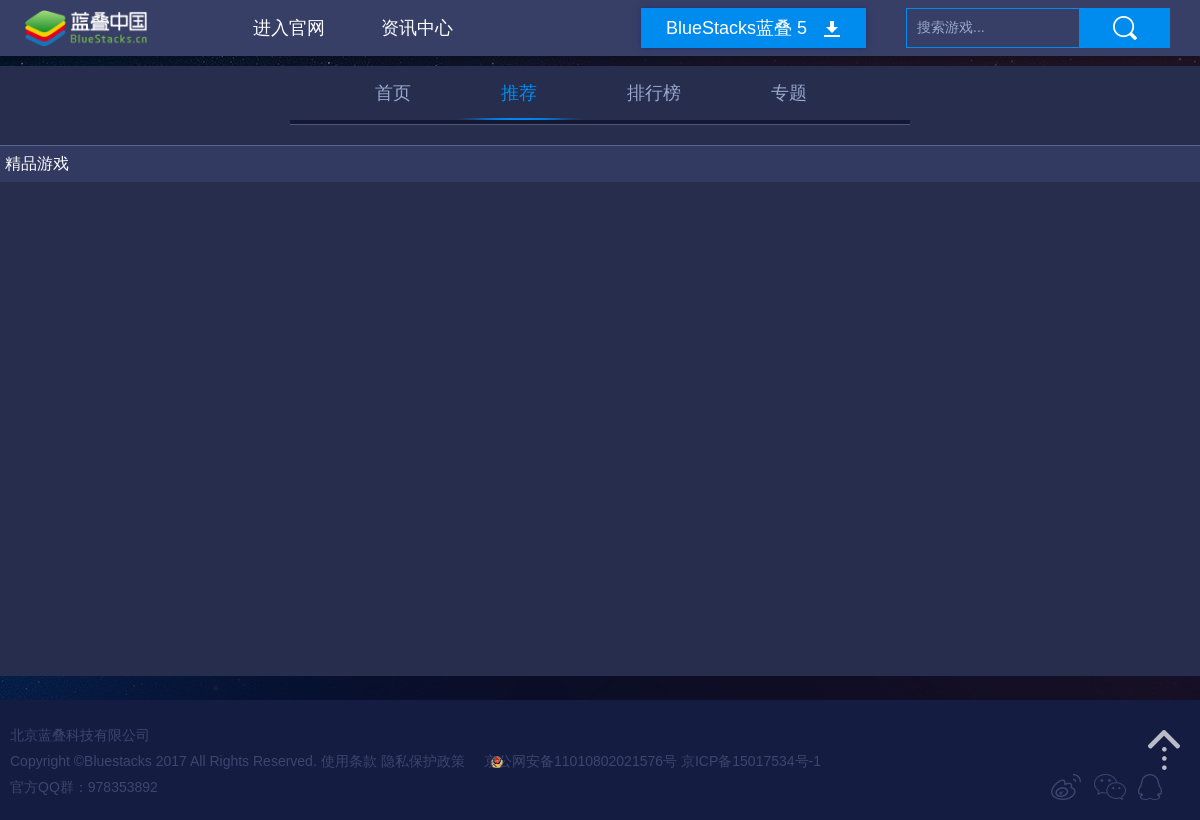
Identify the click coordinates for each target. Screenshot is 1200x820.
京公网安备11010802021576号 (572, 761)
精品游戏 (37, 163)
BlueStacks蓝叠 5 (736, 28)
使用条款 (349, 761)
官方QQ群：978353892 (84, 787)
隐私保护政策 (423, 761)
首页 (393, 93)
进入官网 (289, 28)
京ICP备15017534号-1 (751, 761)
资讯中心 (417, 28)
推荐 (519, 93)
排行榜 (654, 93)
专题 (789, 93)
